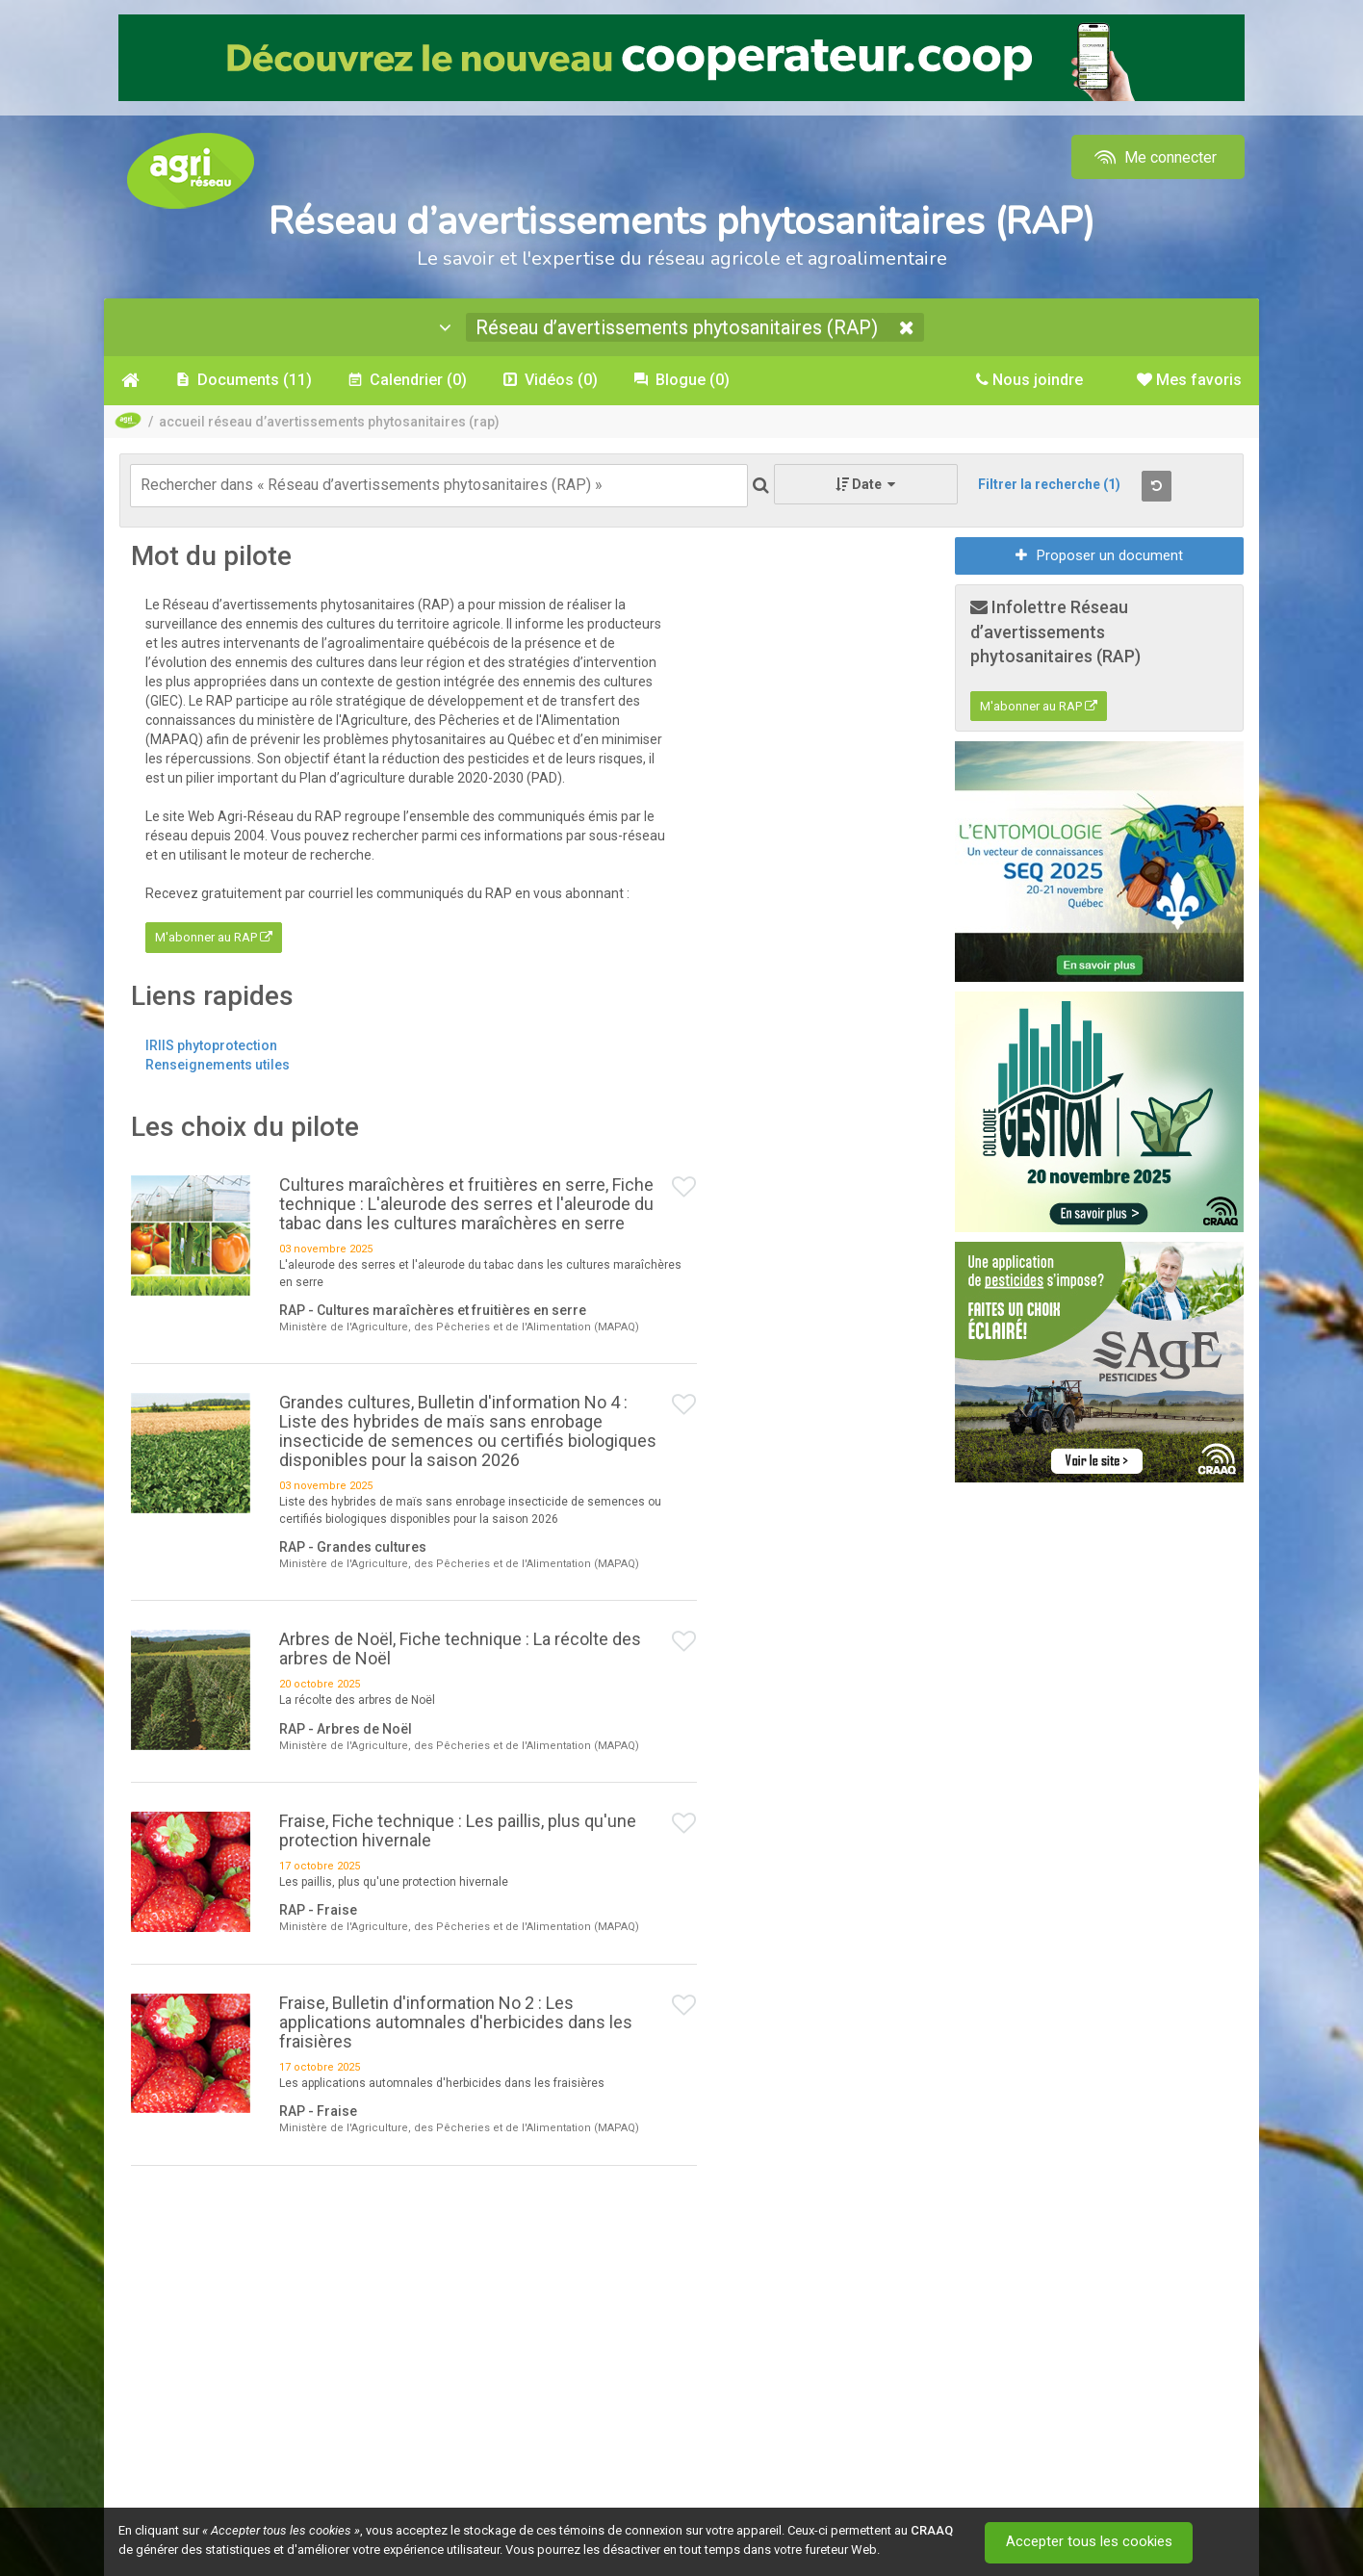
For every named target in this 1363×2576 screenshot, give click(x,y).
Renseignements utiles (217, 1064)
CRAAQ (932, 2530)
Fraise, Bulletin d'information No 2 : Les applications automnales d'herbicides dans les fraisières (455, 2022)
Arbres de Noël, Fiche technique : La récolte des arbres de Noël (460, 1649)
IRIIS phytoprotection (211, 1045)
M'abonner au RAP (213, 938)
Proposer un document (1099, 555)
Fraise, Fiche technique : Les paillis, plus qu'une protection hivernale (457, 1831)
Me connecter (1154, 157)
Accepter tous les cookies (1090, 2542)
